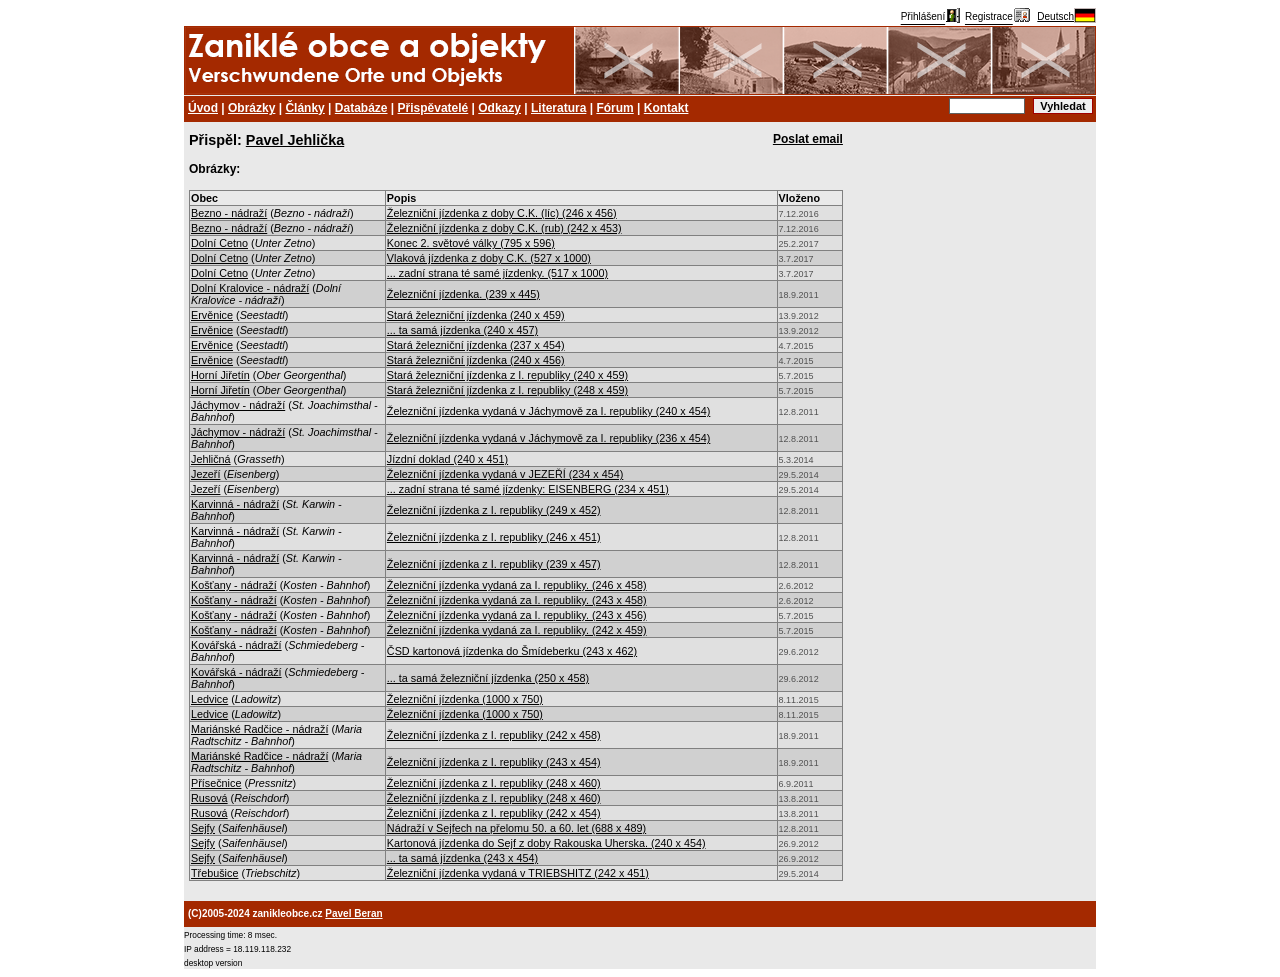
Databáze (361, 108)
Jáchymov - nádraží (238, 405)
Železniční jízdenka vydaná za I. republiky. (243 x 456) (517, 615)
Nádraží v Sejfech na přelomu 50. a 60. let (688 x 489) (516, 828)
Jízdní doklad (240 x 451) (447, 459)
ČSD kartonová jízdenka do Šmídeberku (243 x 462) (512, 651)
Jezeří (205, 474)
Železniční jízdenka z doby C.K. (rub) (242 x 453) (504, 228)
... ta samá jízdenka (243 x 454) (462, 858)
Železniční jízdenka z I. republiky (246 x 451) (494, 537)
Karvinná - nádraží (235, 504)
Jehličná (211, 459)
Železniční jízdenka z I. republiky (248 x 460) (494, 783)
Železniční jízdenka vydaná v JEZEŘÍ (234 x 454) (505, 474)
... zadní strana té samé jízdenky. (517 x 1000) (497, 273)
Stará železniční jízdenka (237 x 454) (476, 345)
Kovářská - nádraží (236, 645)
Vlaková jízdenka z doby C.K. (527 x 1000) (489, 258)
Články (304, 108)
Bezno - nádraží (229, 213)
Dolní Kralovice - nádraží (250, 288)
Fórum (614, 108)
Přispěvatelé (433, 108)
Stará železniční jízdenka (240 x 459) (476, 315)
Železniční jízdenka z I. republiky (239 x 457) (494, 564)
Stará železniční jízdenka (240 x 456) (476, 360)
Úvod (203, 108)
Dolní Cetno (219, 243)
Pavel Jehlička (295, 140)
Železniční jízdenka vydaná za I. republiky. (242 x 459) (517, 630)
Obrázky (251, 108)
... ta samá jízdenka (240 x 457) (462, 330)
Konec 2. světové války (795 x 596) (471, 243)
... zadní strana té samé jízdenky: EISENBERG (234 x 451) (528, 489)
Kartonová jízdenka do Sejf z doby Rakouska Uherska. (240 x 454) (546, 843)
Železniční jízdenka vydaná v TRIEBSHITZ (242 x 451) (518, 873)
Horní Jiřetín (220, 375)
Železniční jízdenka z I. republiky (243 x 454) (494, 762)
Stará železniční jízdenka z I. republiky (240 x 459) (507, 375)
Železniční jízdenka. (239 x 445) (463, 294)
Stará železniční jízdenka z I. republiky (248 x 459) (507, 390)
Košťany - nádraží (234, 585)
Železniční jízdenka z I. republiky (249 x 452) (494, 510)
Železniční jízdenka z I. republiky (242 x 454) (494, 813)
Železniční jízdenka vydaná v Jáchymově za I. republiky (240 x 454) (548, 411)
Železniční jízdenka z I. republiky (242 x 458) (494, 735)
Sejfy (203, 828)
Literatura (558, 108)
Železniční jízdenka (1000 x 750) (465, 699)
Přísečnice (216, 783)
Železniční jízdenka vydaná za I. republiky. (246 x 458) (517, 585)
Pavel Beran (353, 913)
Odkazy (499, 108)
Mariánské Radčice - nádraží (259, 729)
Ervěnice (212, 315)
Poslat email (808, 139)
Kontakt (666, 108)
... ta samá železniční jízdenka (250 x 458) (488, 678)
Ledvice (209, 699)
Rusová (209, 798)
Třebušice (214, 873)
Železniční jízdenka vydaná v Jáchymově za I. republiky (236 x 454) (548, 438)
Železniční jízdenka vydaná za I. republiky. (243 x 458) (517, 600)
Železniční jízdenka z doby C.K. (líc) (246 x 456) (502, 213)
